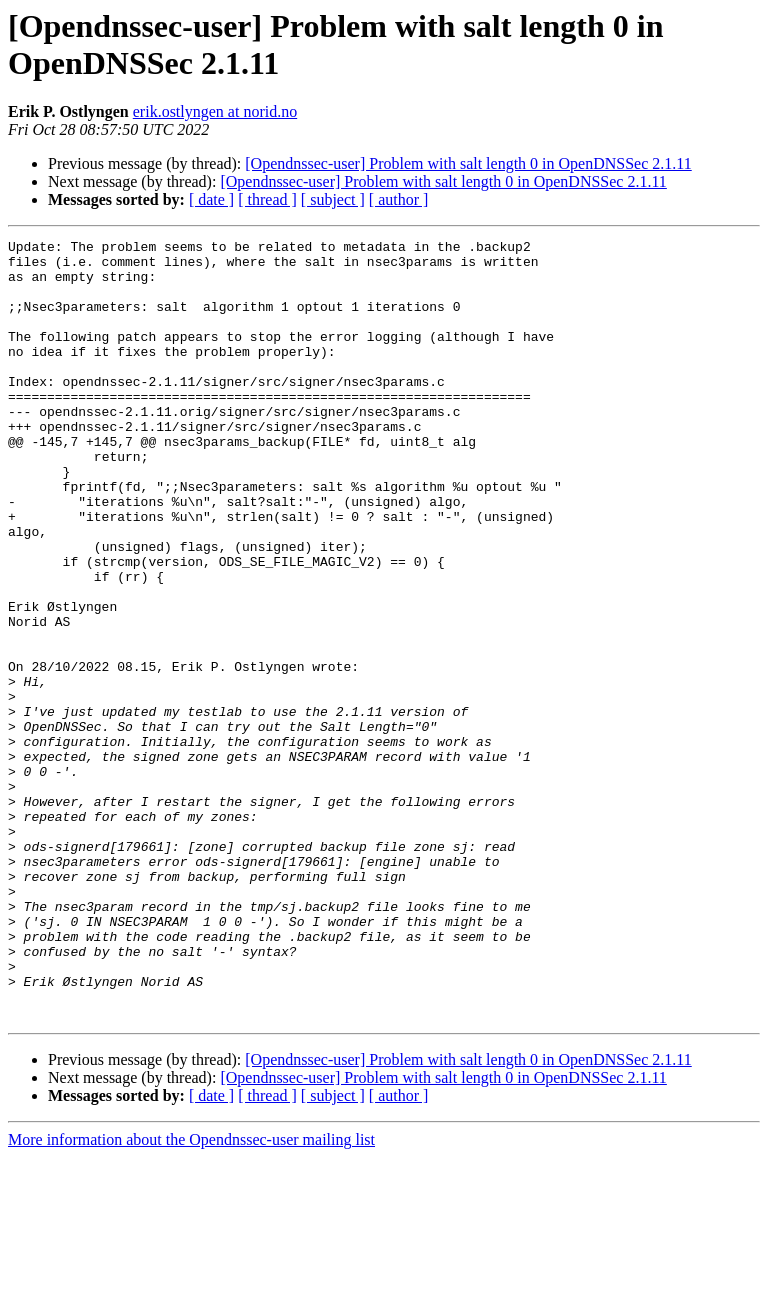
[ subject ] (333, 199)
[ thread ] (267, 199)
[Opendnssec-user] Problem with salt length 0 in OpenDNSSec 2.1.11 (468, 163)
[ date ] (211, 199)
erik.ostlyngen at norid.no (215, 111)
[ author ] (399, 199)
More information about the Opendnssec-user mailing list (191, 1295)
